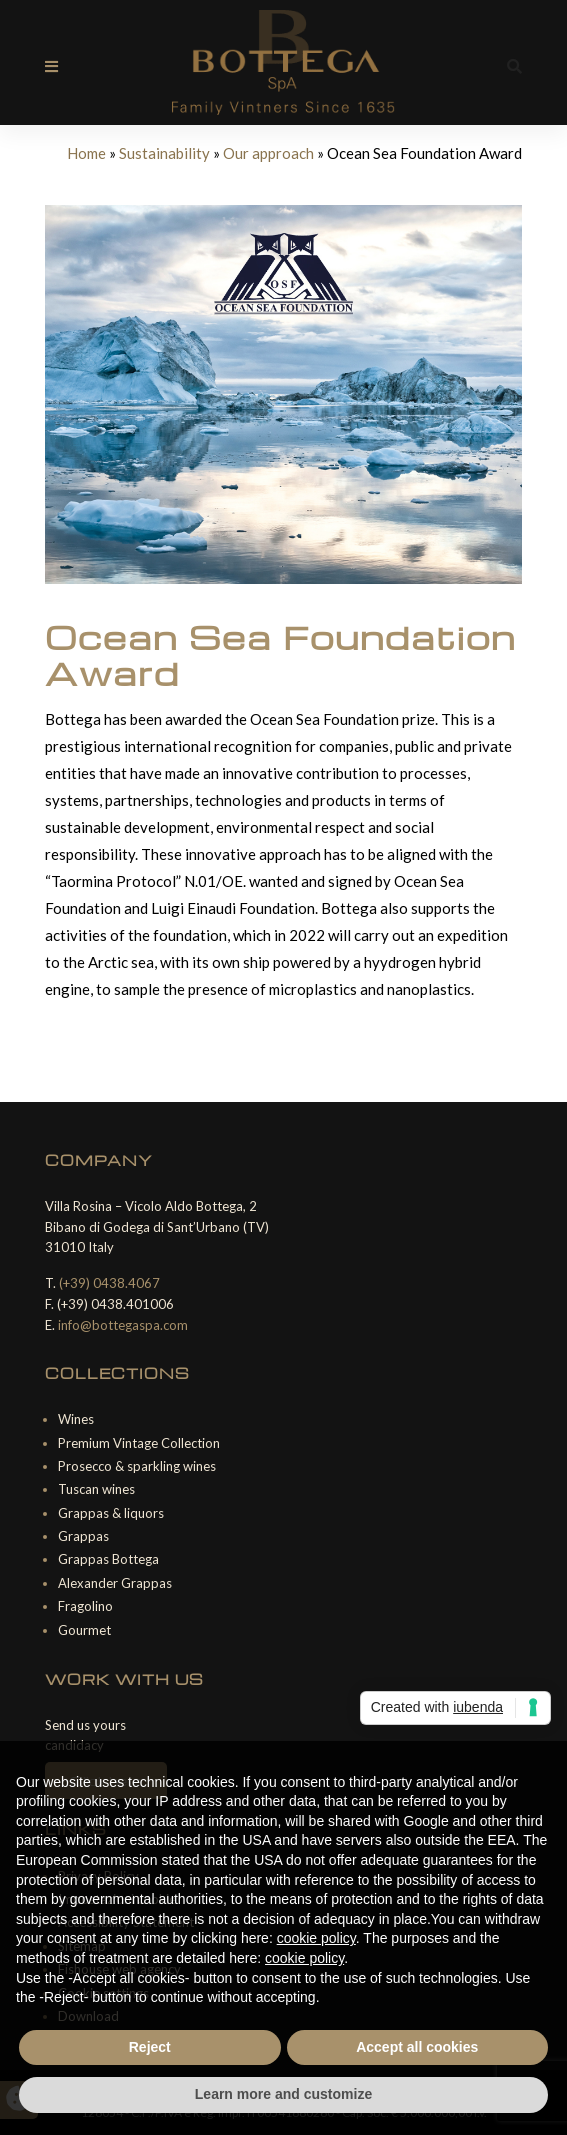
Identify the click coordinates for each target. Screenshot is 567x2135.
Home (86, 153)
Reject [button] (150, 2047)
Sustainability (164, 153)
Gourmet (84, 1630)
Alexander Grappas (115, 1583)
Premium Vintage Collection (139, 1443)
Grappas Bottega (108, 1559)
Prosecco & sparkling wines (137, 1466)
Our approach (268, 153)
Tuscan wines (96, 1489)
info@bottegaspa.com (123, 1325)
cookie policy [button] (316, 1938)
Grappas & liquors (111, 1513)
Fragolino (85, 1606)
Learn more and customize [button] (283, 2094)
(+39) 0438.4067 (109, 1283)
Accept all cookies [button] (417, 2047)
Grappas (83, 1536)
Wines (76, 1419)
